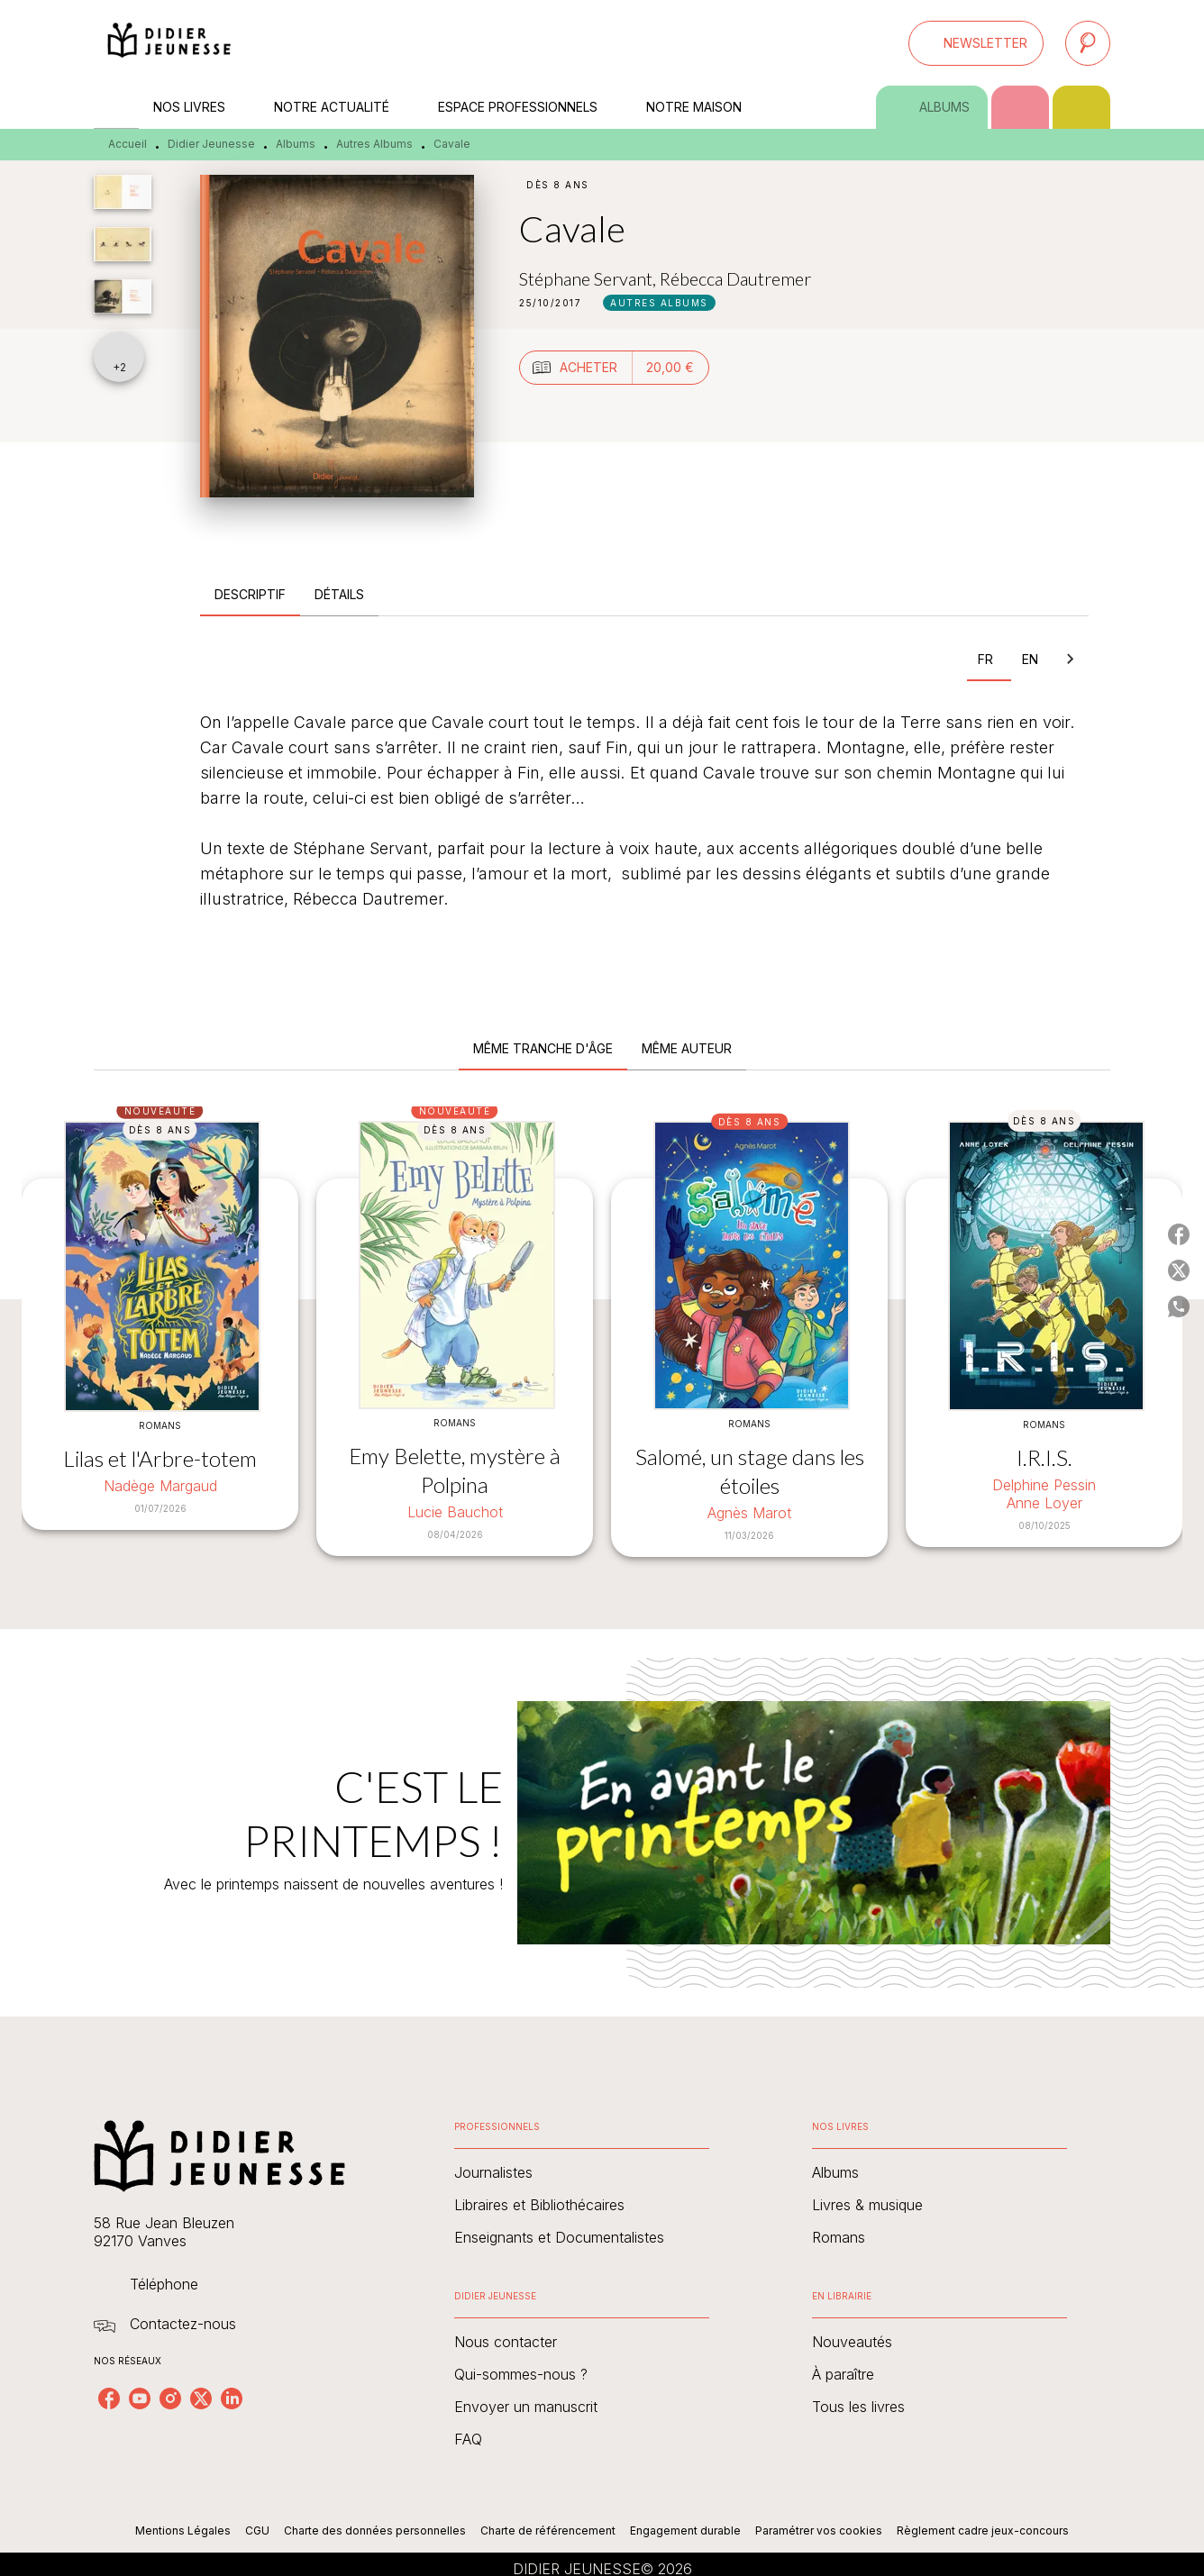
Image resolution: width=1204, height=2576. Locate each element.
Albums (295, 143)
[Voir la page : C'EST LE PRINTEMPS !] (602, 1801)
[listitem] (109, 2398)
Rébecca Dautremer (735, 278)
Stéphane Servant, (589, 278)
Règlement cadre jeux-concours (983, 2530)
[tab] (116, 107)
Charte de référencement (548, 2530)
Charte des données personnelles (375, 2530)
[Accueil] (169, 43)
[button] (976, 43)
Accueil (127, 143)
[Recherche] (1087, 43)
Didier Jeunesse (211, 143)
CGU (257, 2530)
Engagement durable (685, 2530)
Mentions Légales (183, 2530)
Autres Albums (374, 143)
